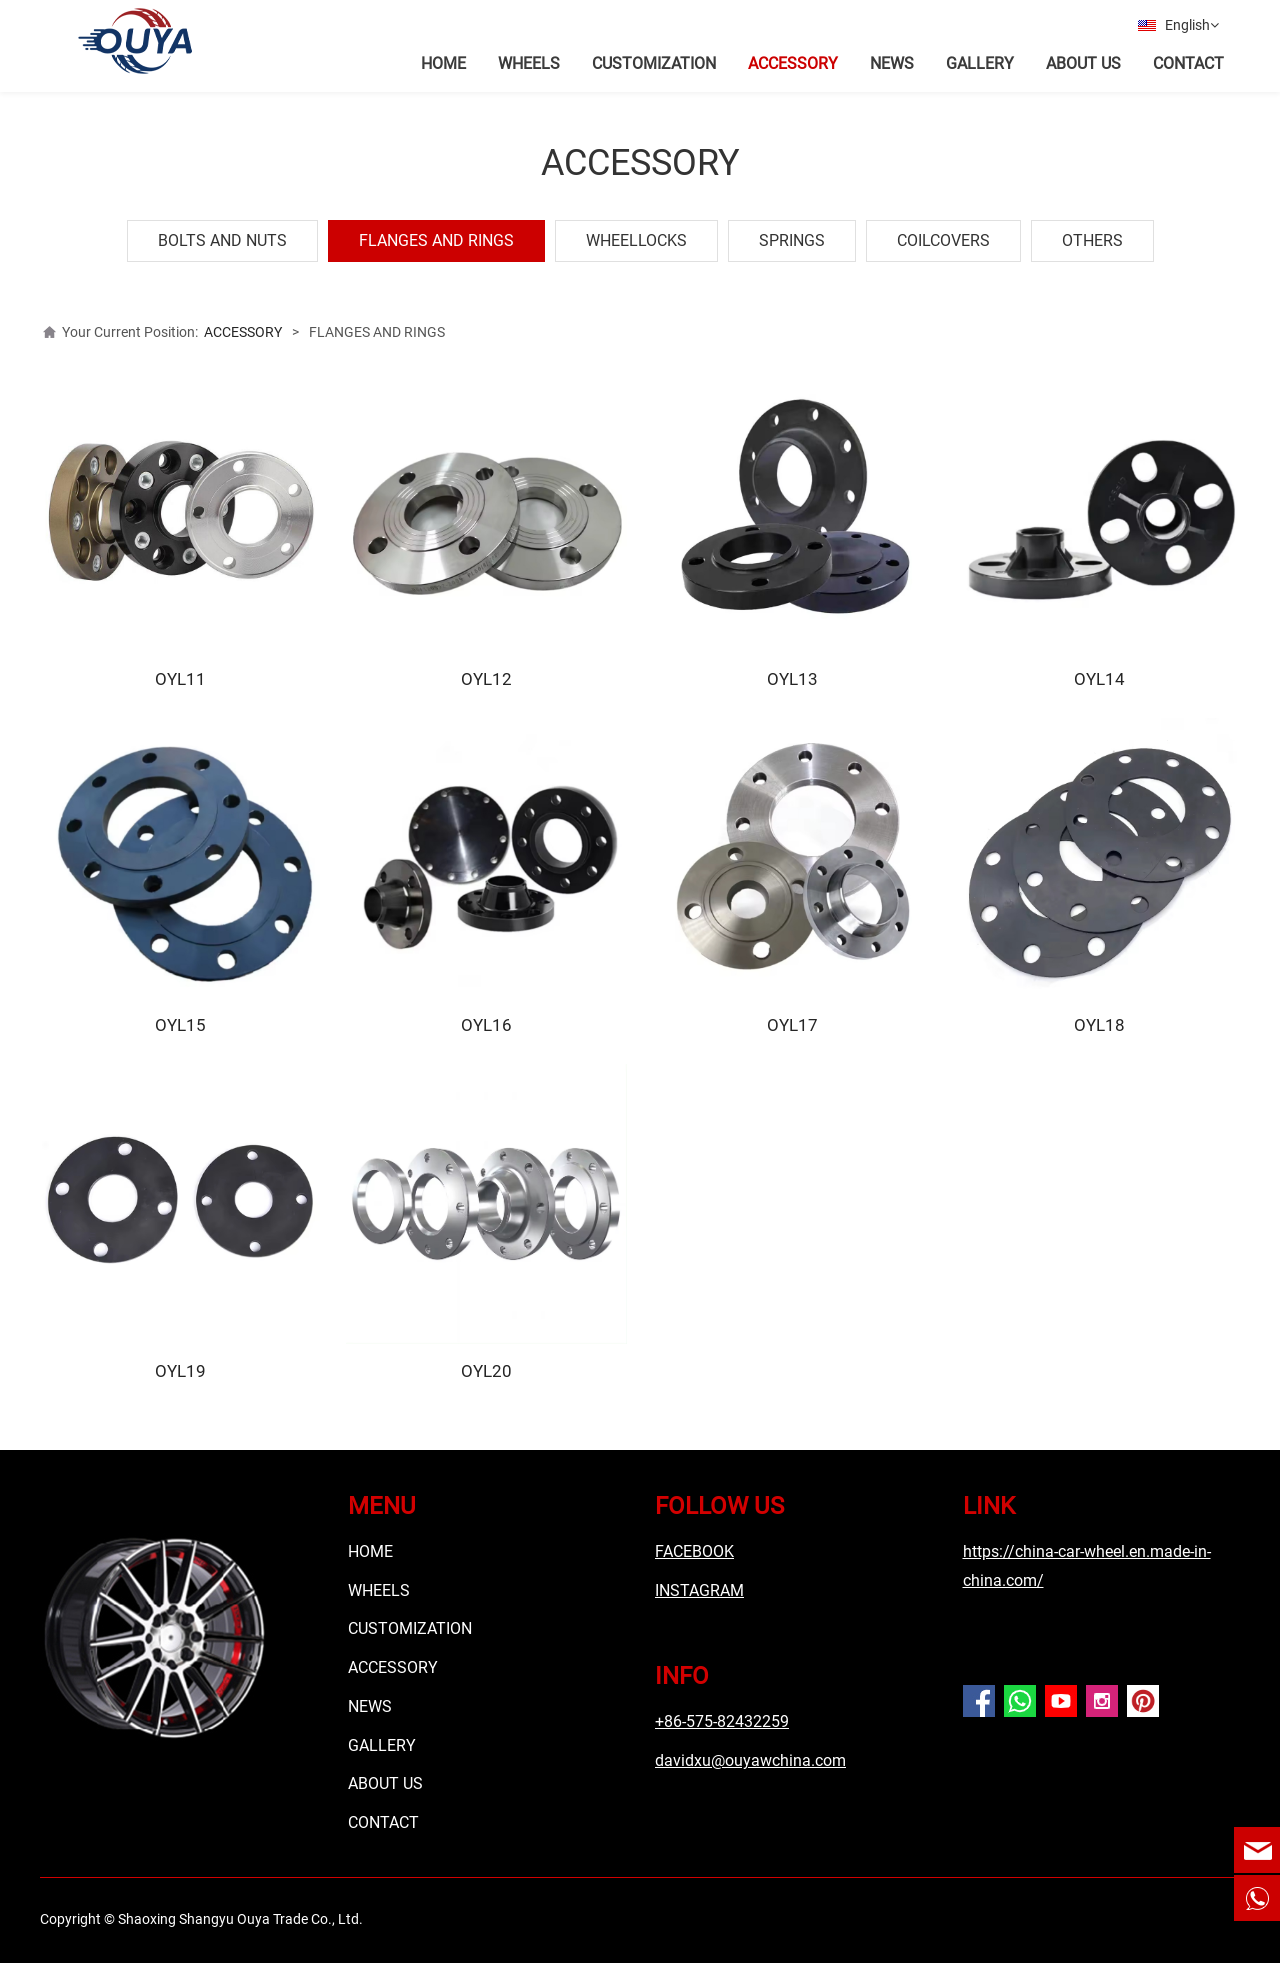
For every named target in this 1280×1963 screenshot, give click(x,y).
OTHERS (1092, 236)
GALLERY (980, 63)
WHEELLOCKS (636, 236)
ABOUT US (1083, 63)
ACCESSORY (793, 63)
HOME (443, 63)
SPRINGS (792, 236)
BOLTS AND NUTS (222, 236)
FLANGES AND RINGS (436, 236)
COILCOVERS (943, 236)
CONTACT (1188, 63)
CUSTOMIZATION (654, 63)
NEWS (892, 63)
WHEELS (529, 63)
